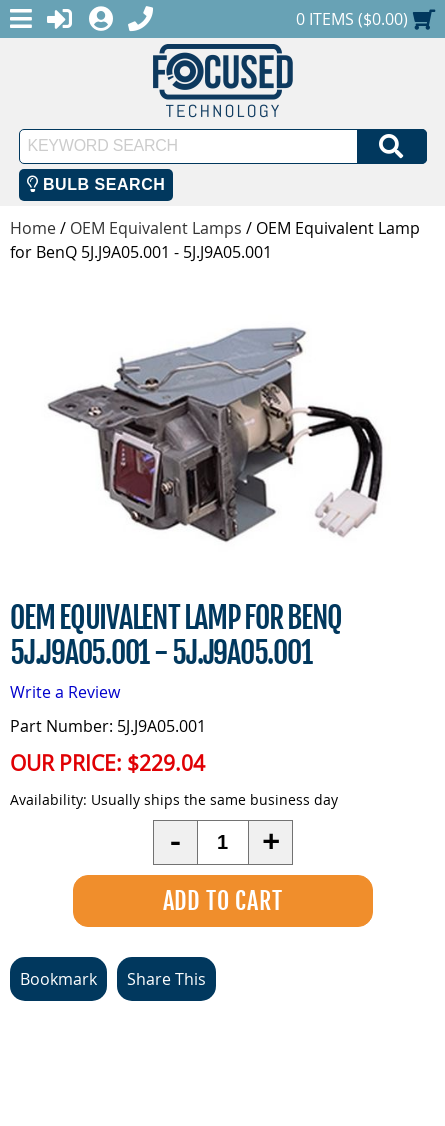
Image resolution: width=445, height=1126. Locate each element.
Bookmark (58, 979)
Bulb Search (96, 184)
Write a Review (65, 692)
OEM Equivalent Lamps (156, 228)
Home (33, 228)
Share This (166, 979)
